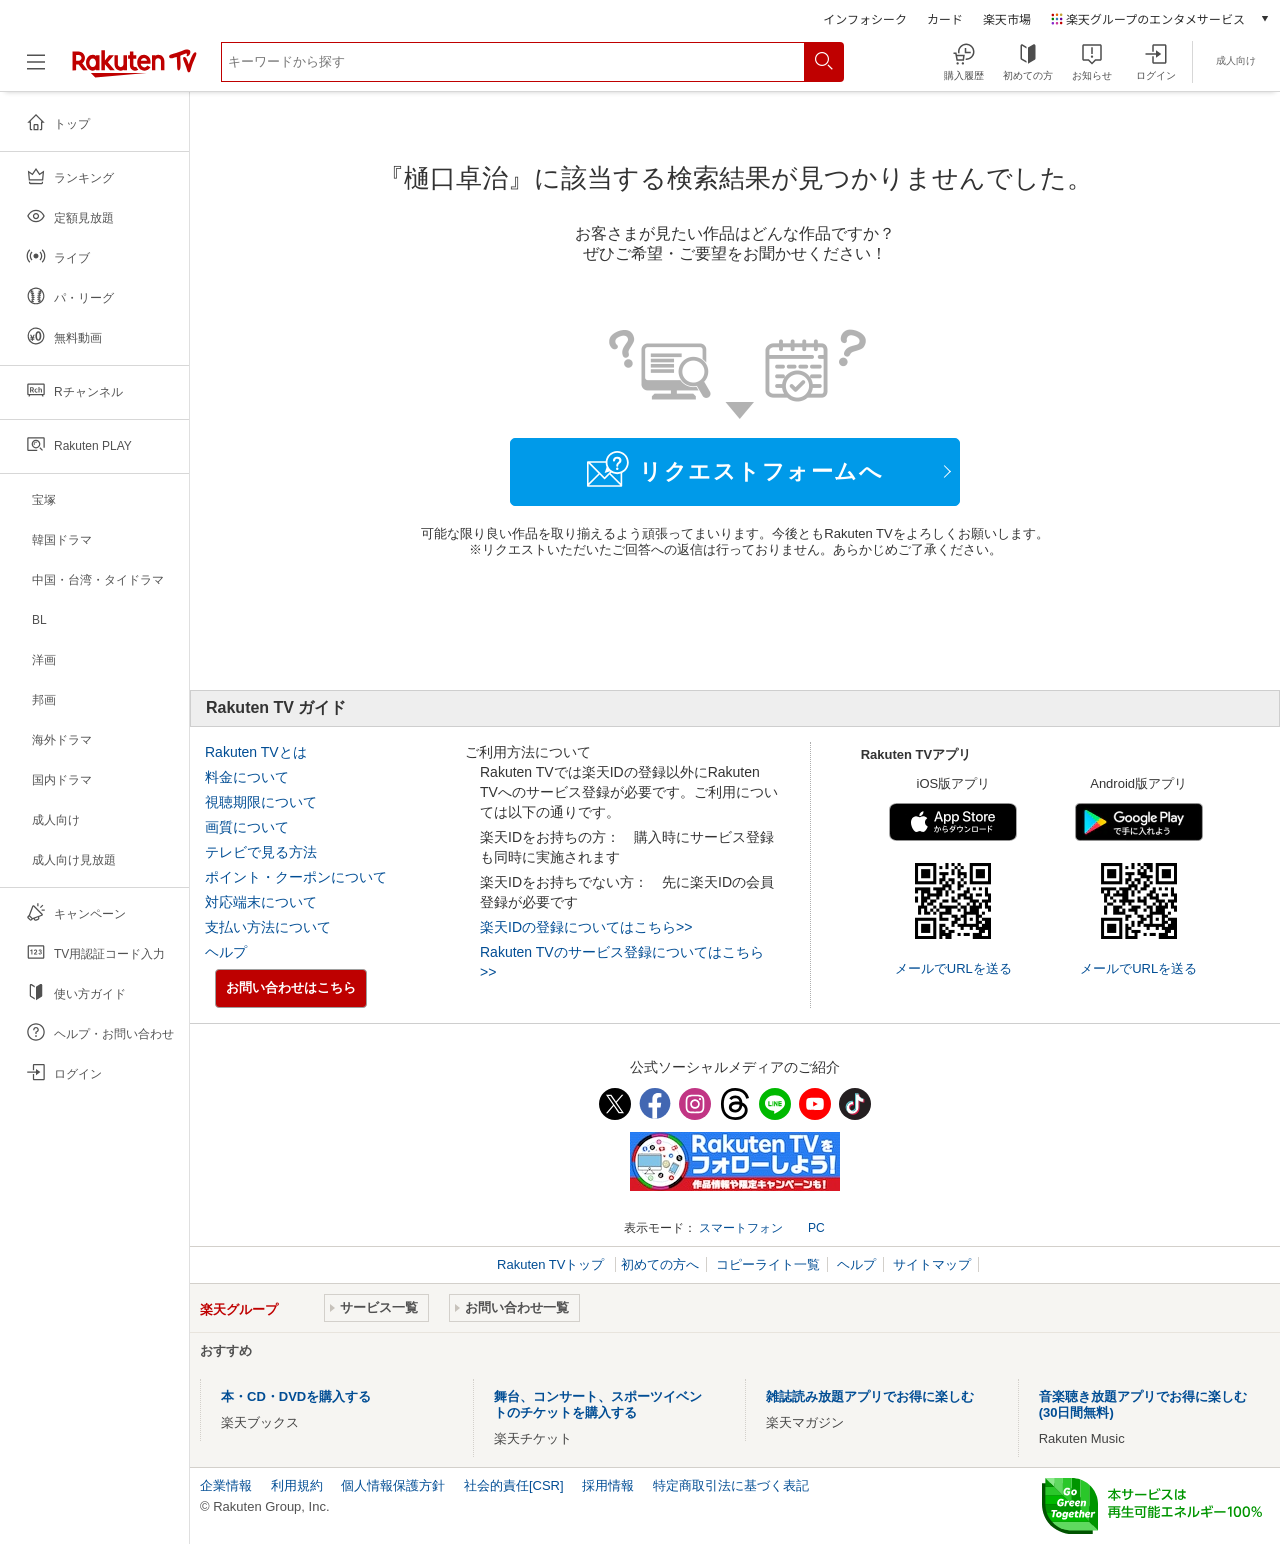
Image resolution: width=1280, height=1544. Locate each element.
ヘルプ (226, 952)
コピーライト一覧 (768, 1264)
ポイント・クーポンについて (296, 877)
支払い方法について (268, 927)
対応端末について (261, 902)
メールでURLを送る (953, 968)
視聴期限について (261, 802)
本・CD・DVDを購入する (296, 1396)
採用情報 (608, 1485)
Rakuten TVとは (256, 752)
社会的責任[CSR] (514, 1485)
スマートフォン (741, 1228)
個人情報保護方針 (393, 1485)
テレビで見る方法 (261, 852)
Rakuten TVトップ (552, 1264)
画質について (247, 827)
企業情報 (226, 1485)
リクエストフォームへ (735, 469)
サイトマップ (932, 1264)
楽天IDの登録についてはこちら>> (586, 927)
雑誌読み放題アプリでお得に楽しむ (870, 1396)
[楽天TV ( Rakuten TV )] (134, 69)
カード (945, 18)
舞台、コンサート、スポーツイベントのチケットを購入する (598, 1404)
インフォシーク (865, 18)
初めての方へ (660, 1264)
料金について (247, 777)
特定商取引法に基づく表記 (731, 1485)
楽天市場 (1007, 18)
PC (816, 1228)
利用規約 (297, 1485)
